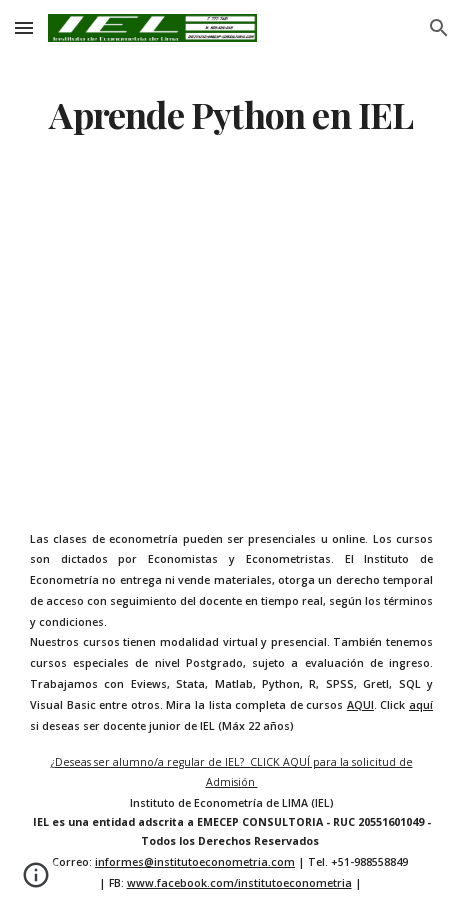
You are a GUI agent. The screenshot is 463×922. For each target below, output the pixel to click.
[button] (24, 27)
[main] (231, 115)
